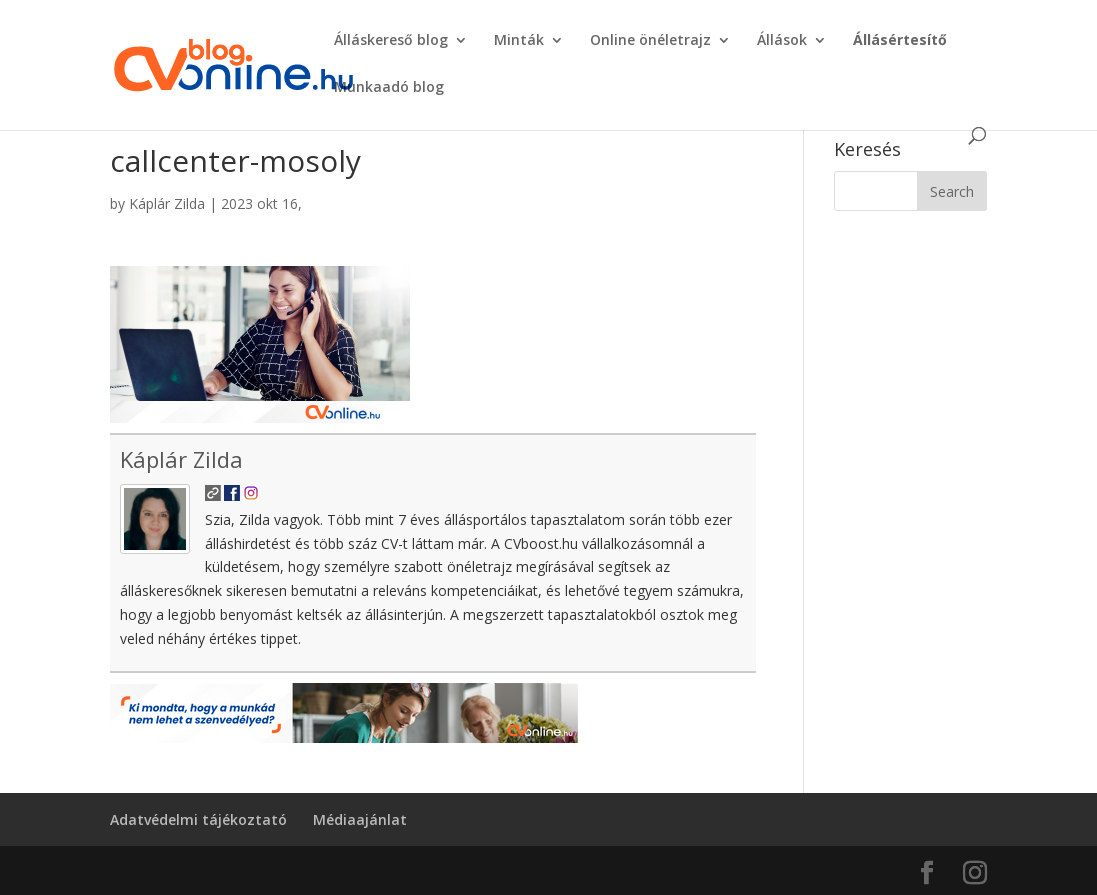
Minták (519, 41)
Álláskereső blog (391, 41)
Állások (782, 41)
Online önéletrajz (650, 41)
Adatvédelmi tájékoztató (198, 819)
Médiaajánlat (360, 819)
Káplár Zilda (167, 203)
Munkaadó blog (389, 88)
